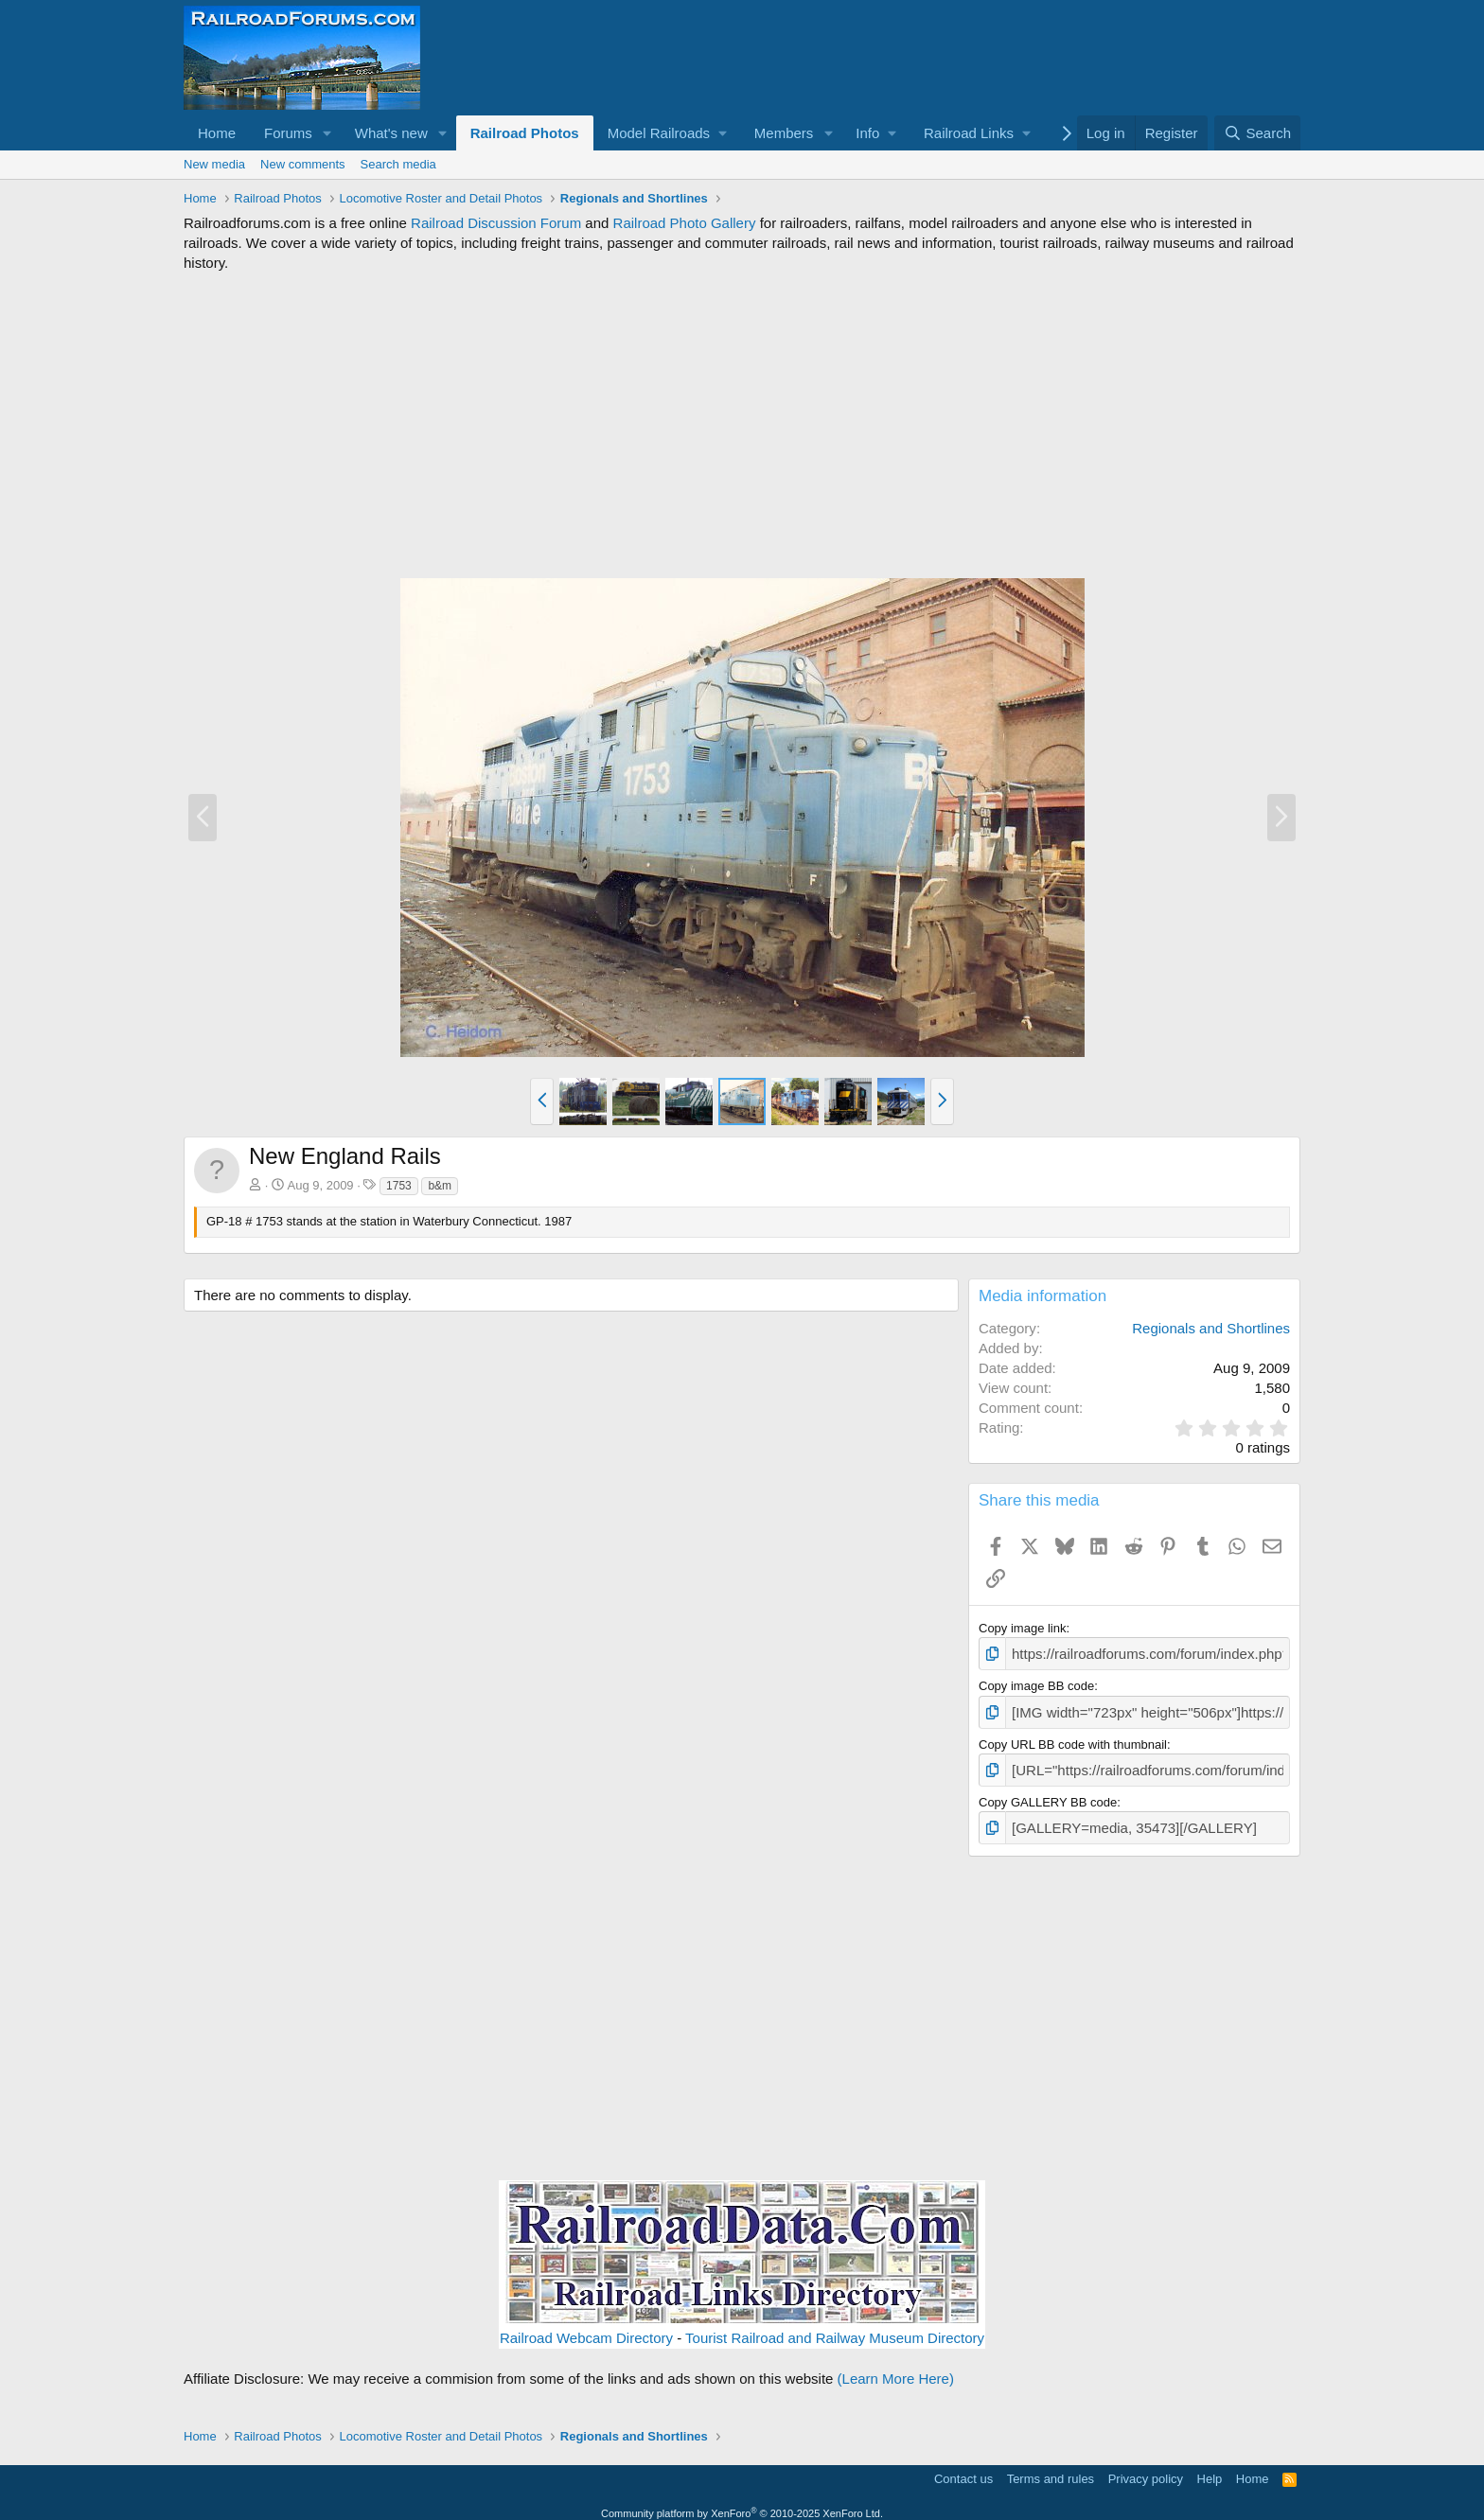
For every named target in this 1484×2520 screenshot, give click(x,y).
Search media (398, 164)
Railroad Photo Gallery (684, 223)
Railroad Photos (524, 133)
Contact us (963, 2467)
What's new (391, 133)
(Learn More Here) (896, 2368)
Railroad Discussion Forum (496, 223)
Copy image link (1023, 1628)
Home (217, 133)
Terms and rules (1050, 2467)
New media (214, 164)
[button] (327, 132)
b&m (439, 1185)
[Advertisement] (742, 424)
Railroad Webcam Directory (586, 2327)
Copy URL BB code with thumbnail (1073, 1739)
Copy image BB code (1036, 1683)
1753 (399, 1185)
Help (1210, 2467)
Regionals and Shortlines (1211, 1328)
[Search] (1257, 132)
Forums (288, 133)
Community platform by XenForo (742, 2502)
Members (784, 133)
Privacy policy (1145, 2467)
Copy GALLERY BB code (1048, 1794)
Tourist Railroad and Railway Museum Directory (834, 2327)
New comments (302, 164)
